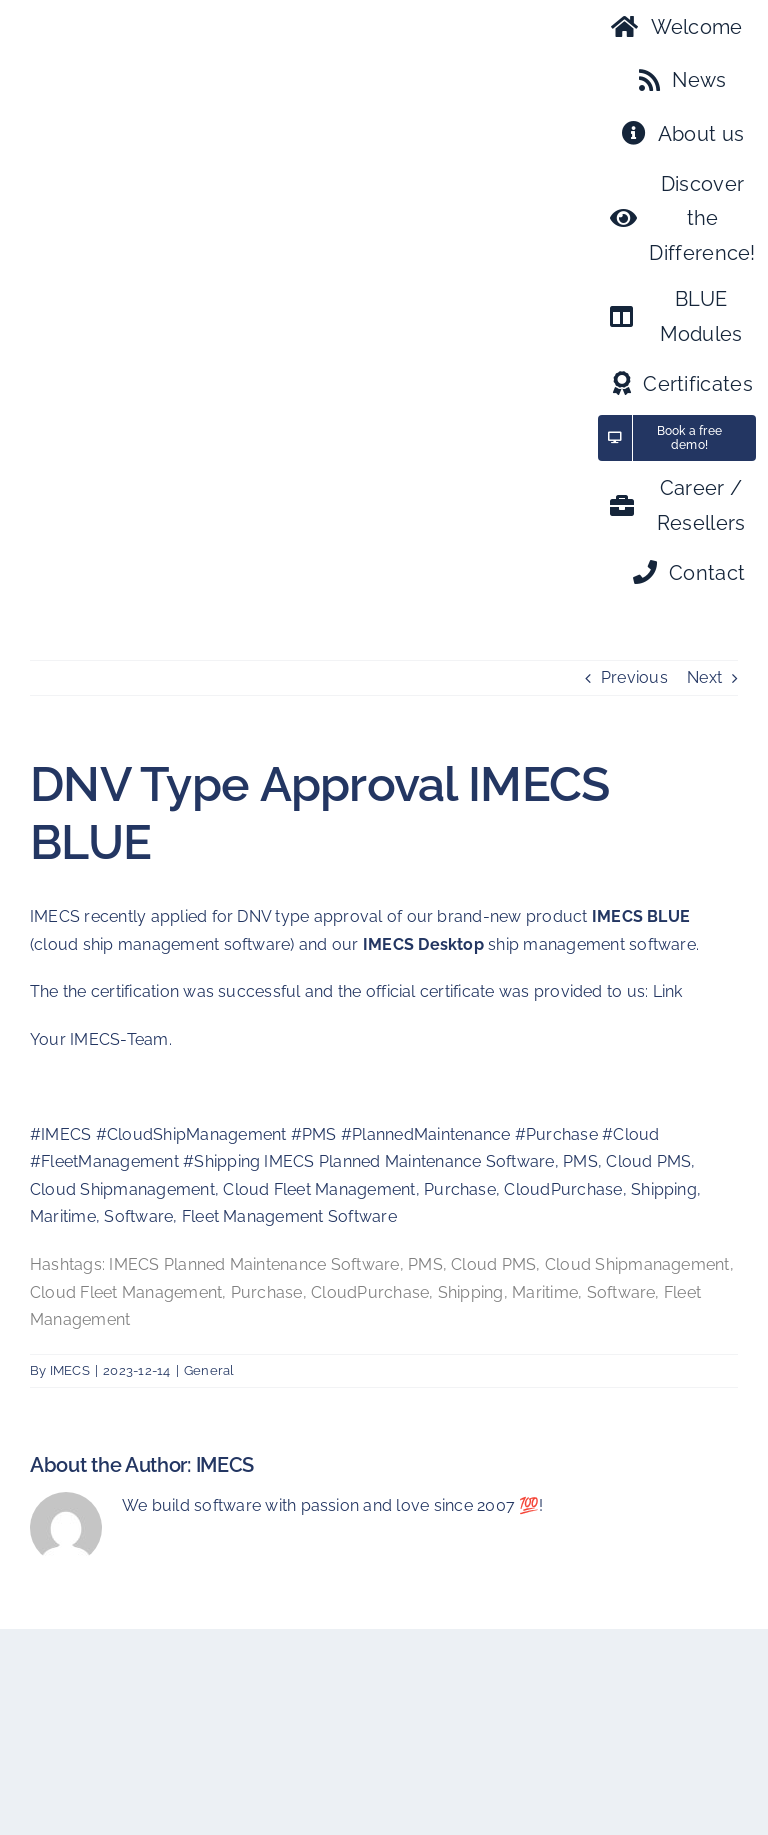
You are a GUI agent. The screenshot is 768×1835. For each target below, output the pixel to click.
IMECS (70, 1370)
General (209, 1370)
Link (668, 991)
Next (704, 677)
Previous (634, 677)
